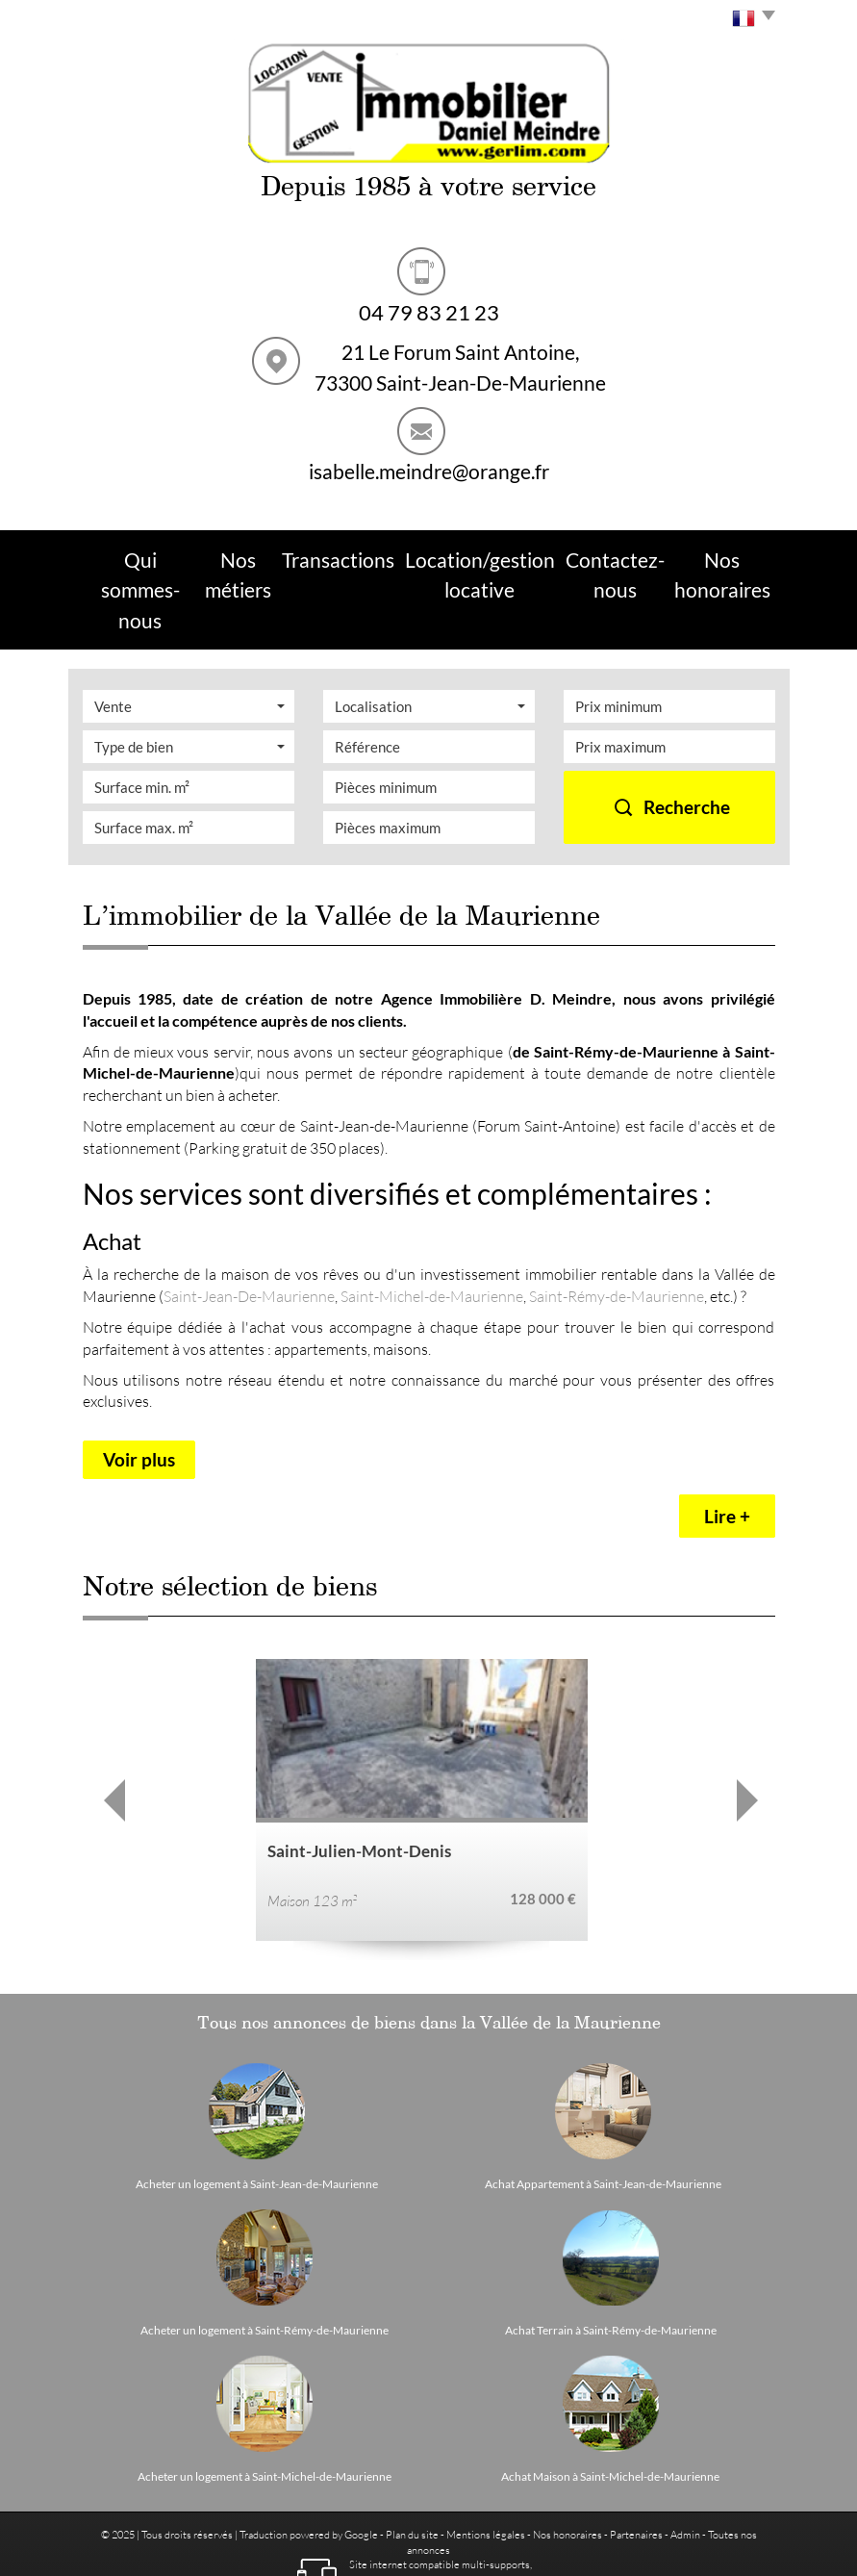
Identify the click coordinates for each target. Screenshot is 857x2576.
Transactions (342, 555)
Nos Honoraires (720, 555)
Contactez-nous (610, 555)
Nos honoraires (567, 2464)
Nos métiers (251, 555)
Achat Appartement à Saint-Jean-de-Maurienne (603, 2114)
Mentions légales (485, 2464)
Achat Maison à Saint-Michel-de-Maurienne (610, 2406)
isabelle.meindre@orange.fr (429, 471)
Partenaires (636, 2464)
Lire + (727, 1446)
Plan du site (412, 2464)
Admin (685, 2464)
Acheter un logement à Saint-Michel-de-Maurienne (264, 2406)
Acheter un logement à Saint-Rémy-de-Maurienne (264, 2260)
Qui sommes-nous (144, 555)
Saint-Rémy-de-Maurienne (616, 1224)
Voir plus (139, 1388)
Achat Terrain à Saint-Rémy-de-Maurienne (611, 2260)
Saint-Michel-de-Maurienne (431, 1224)
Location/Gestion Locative (471, 555)
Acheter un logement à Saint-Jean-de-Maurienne (257, 2114)
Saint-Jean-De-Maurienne (249, 1224)
